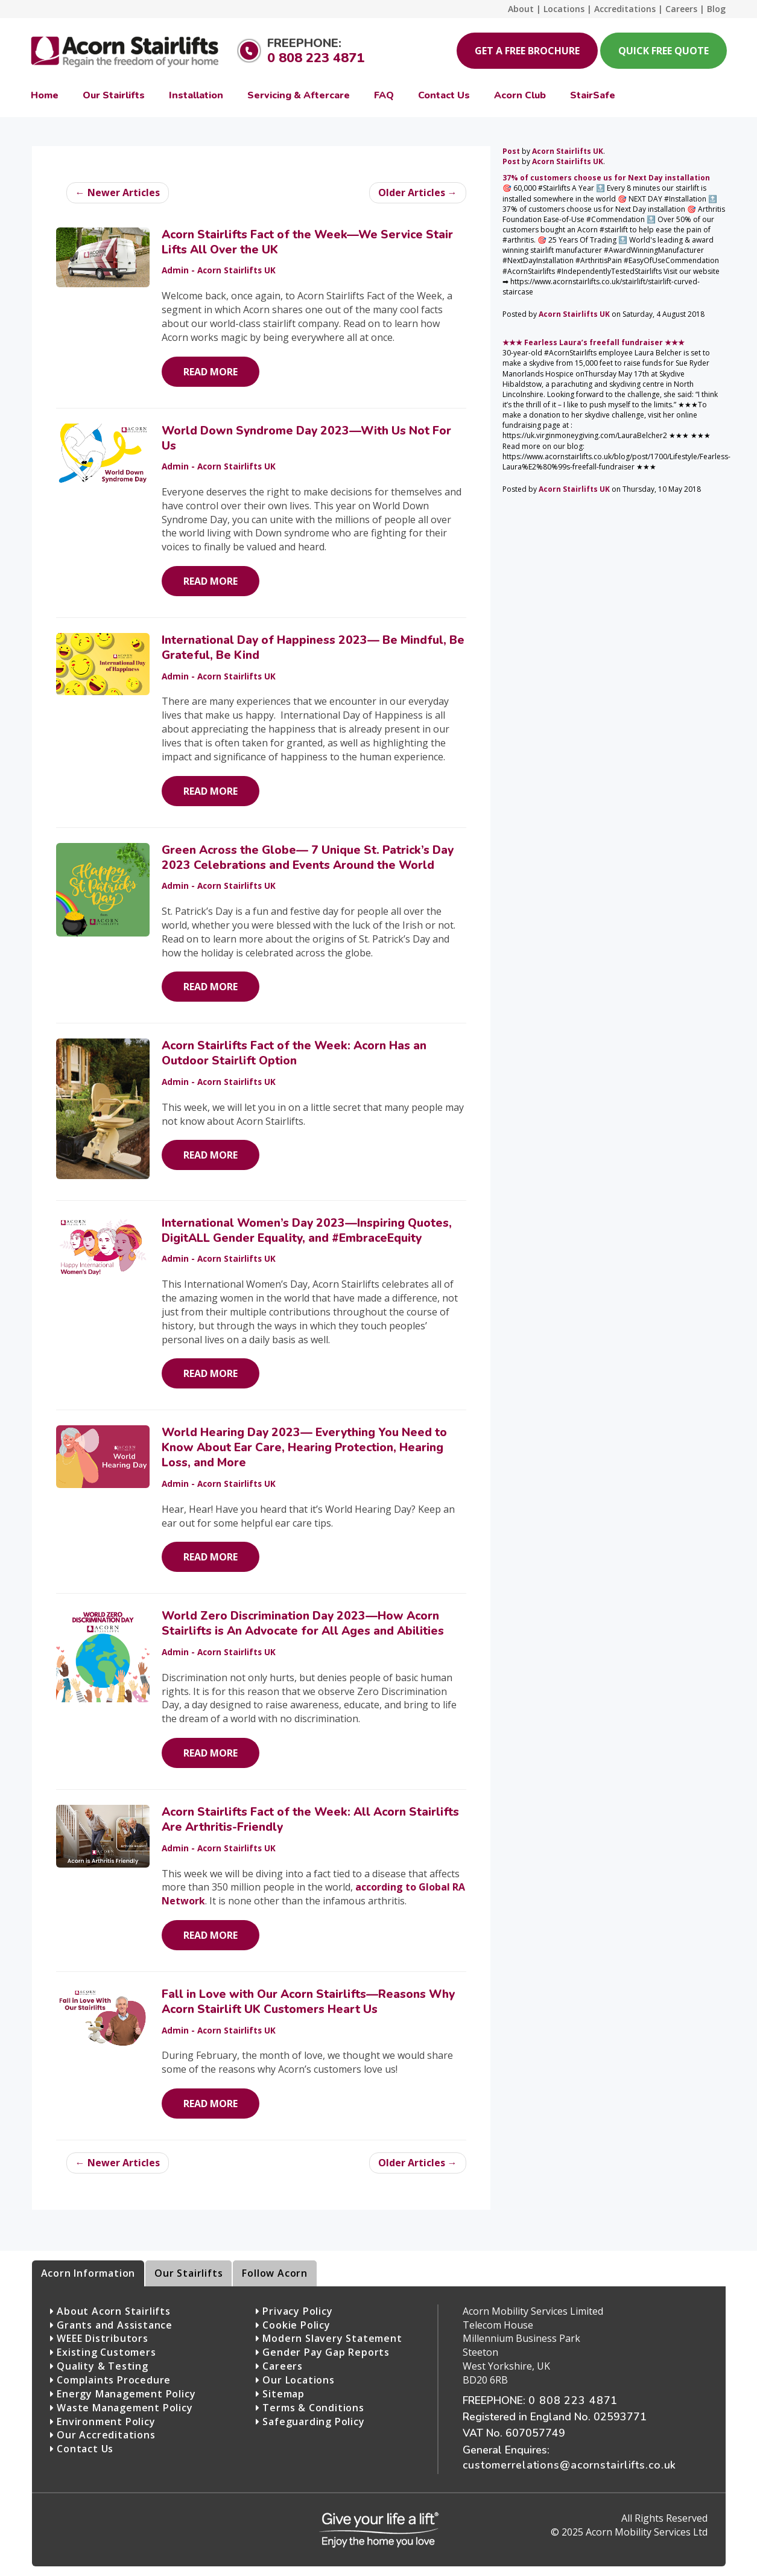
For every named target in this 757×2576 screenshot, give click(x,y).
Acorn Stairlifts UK (567, 151)
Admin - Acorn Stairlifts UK (219, 270)
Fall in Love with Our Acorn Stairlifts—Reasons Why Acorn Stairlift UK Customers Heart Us (308, 2001)
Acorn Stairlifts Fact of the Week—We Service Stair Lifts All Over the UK (307, 242)
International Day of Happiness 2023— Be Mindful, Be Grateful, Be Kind (313, 647)
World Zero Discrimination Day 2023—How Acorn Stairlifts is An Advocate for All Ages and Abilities (303, 1623)
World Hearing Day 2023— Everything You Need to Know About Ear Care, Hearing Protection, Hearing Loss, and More (304, 1448)
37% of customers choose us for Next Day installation (606, 178)
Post (511, 151)
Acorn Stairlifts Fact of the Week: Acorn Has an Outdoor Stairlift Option (294, 1053)
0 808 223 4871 (315, 58)
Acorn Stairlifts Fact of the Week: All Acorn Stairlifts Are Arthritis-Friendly (310, 1819)
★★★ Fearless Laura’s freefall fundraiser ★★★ (593, 342)
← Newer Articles (117, 192)
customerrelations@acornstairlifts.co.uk (569, 2465)
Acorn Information (88, 2273)
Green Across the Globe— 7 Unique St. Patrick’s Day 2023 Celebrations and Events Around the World (308, 857)
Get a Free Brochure (527, 50)
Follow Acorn (275, 2273)
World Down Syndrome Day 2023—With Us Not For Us (306, 438)
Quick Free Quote (663, 50)
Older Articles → (417, 192)
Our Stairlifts (188, 2273)
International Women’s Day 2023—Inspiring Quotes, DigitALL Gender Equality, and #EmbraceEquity (307, 1230)
